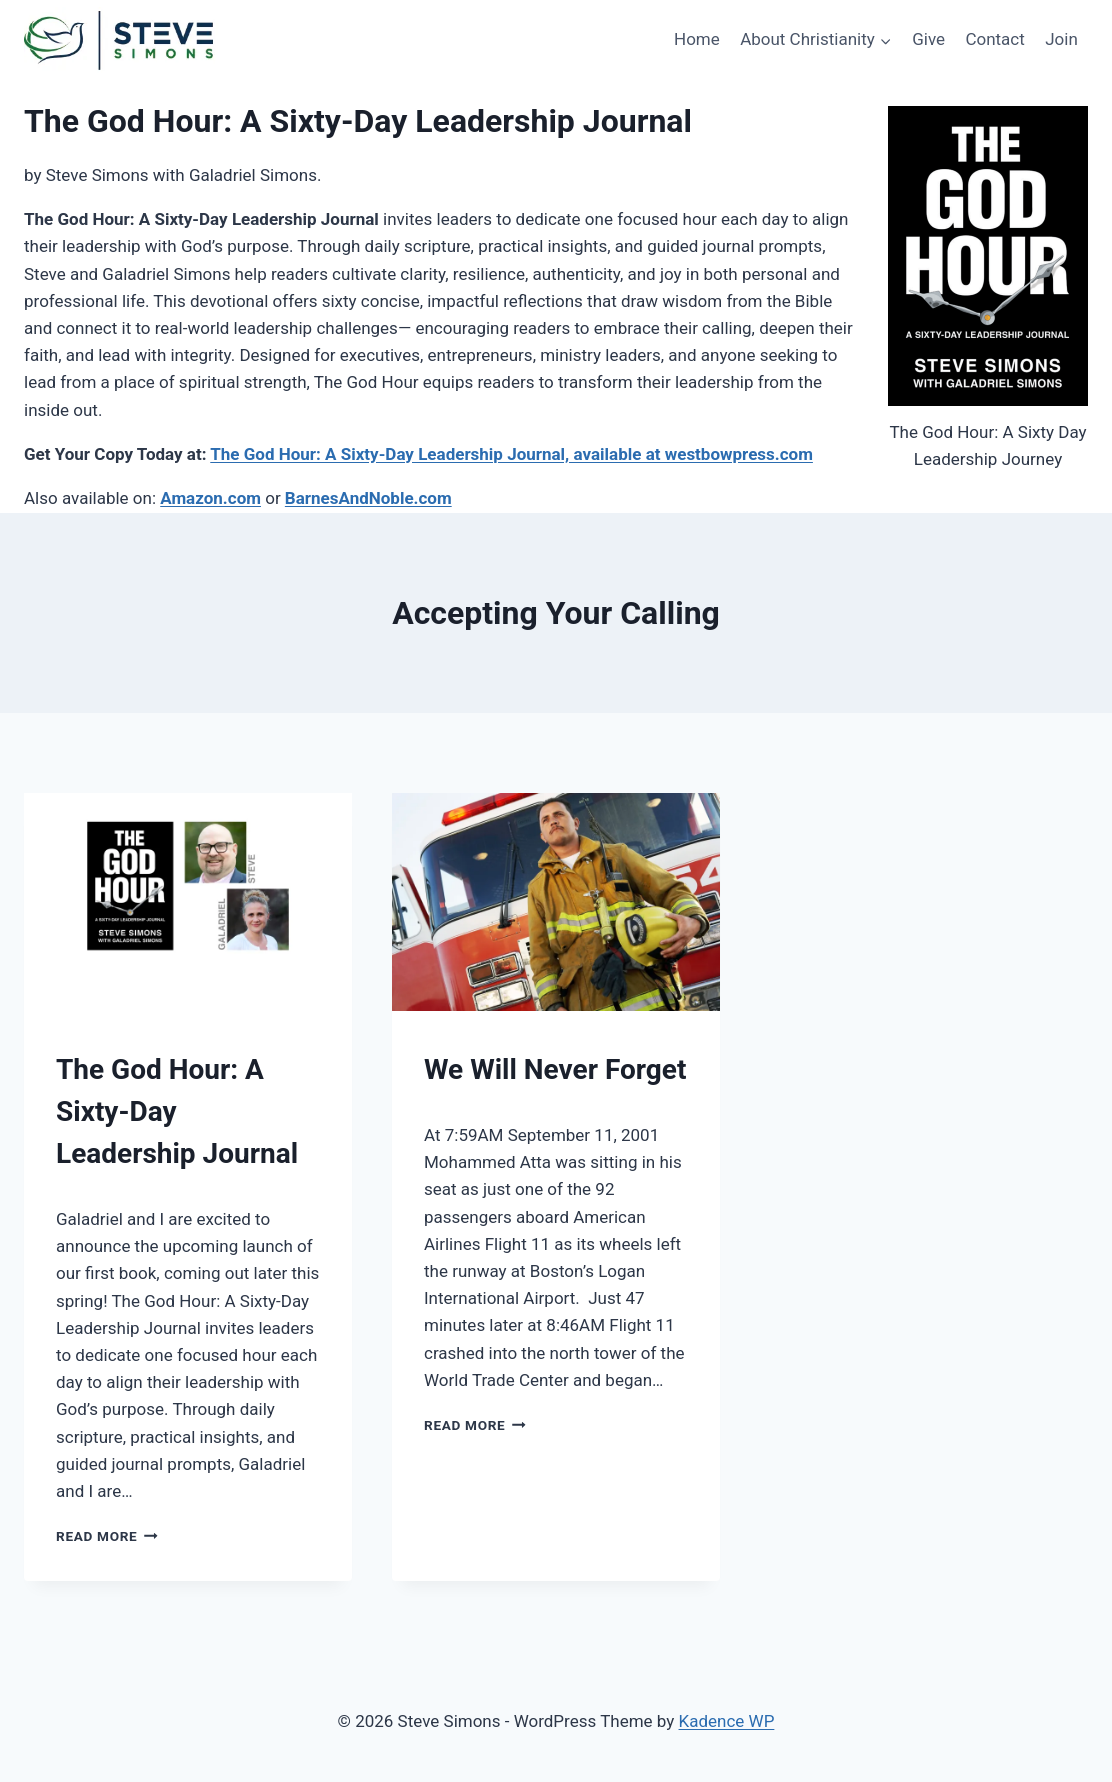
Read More (107, 1536)
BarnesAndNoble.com (368, 498)
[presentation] (188, 902)
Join (1061, 39)
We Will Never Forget (555, 1069)
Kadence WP (727, 1721)
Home (697, 39)
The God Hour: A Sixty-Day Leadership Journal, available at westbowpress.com (511, 454)
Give (928, 39)
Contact (994, 39)
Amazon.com (210, 498)
